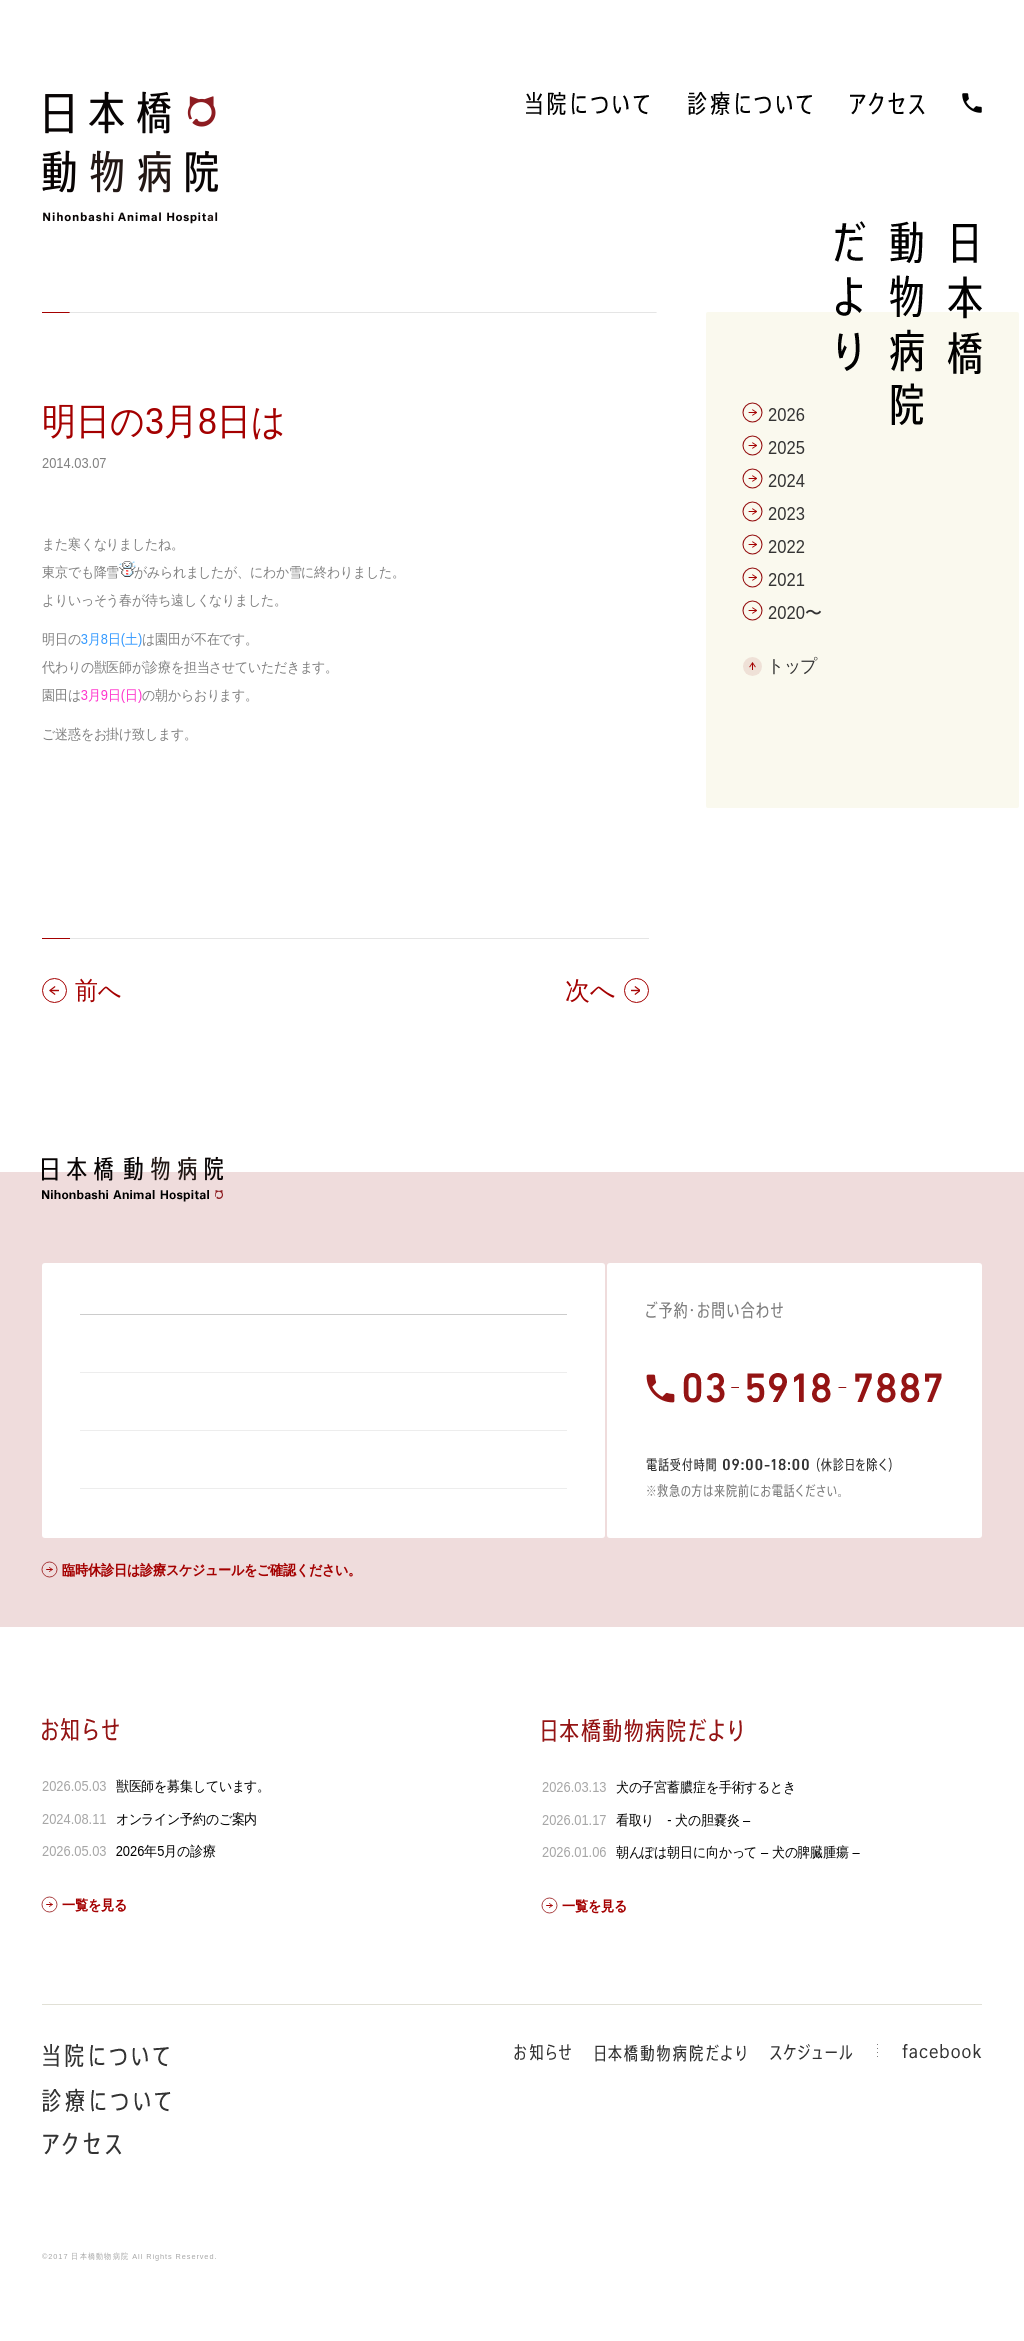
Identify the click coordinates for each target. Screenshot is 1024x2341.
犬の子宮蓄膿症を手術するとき (705, 1841)
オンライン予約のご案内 (187, 1873)
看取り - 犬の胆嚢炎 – (682, 1874)
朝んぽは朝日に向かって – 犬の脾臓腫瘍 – (737, 1906)
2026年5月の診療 (166, 1905)
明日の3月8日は (164, 421)
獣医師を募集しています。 (193, 1840)
